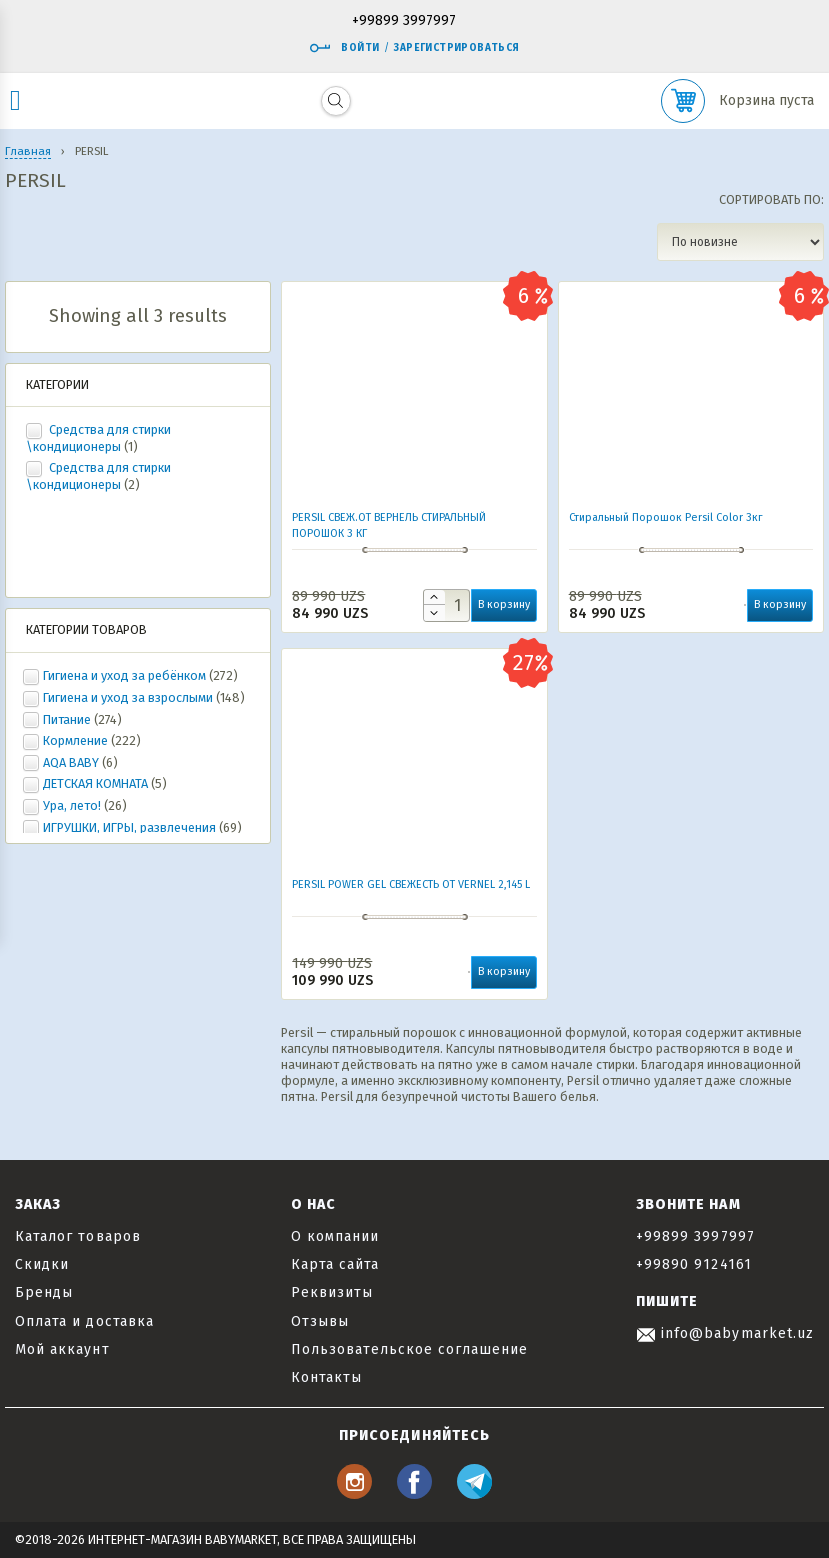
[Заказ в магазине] (740, 242)
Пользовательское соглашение (409, 1349)
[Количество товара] (446, 605)
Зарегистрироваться (456, 48)
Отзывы (320, 1321)
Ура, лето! (72, 805)
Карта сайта (335, 1264)
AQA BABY (71, 762)
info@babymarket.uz (725, 1333)
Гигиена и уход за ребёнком (124, 675)
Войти (344, 48)
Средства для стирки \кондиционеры (98, 438)
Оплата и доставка (84, 1321)
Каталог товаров (78, 1236)
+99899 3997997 (404, 21)
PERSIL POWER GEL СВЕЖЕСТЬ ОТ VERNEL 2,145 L (411, 884)
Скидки (42, 1264)
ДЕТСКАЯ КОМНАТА (95, 783)
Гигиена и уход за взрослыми (128, 697)
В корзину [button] (504, 604)
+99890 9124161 (694, 1264)
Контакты (326, 1377)
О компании (335, 1236)
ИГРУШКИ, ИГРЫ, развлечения (129, 827)
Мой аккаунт (62, 1349)
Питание (67, 719)
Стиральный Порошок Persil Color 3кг (666, 517)
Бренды (44, 1292)
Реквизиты (332, 1292)
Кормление (75, 740)
